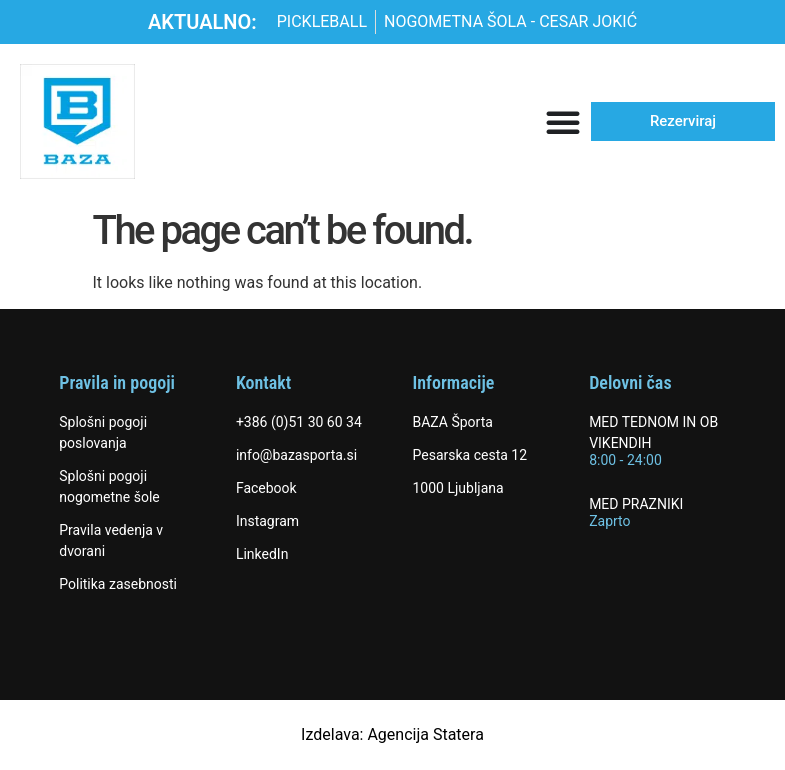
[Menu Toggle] (563, 122)
